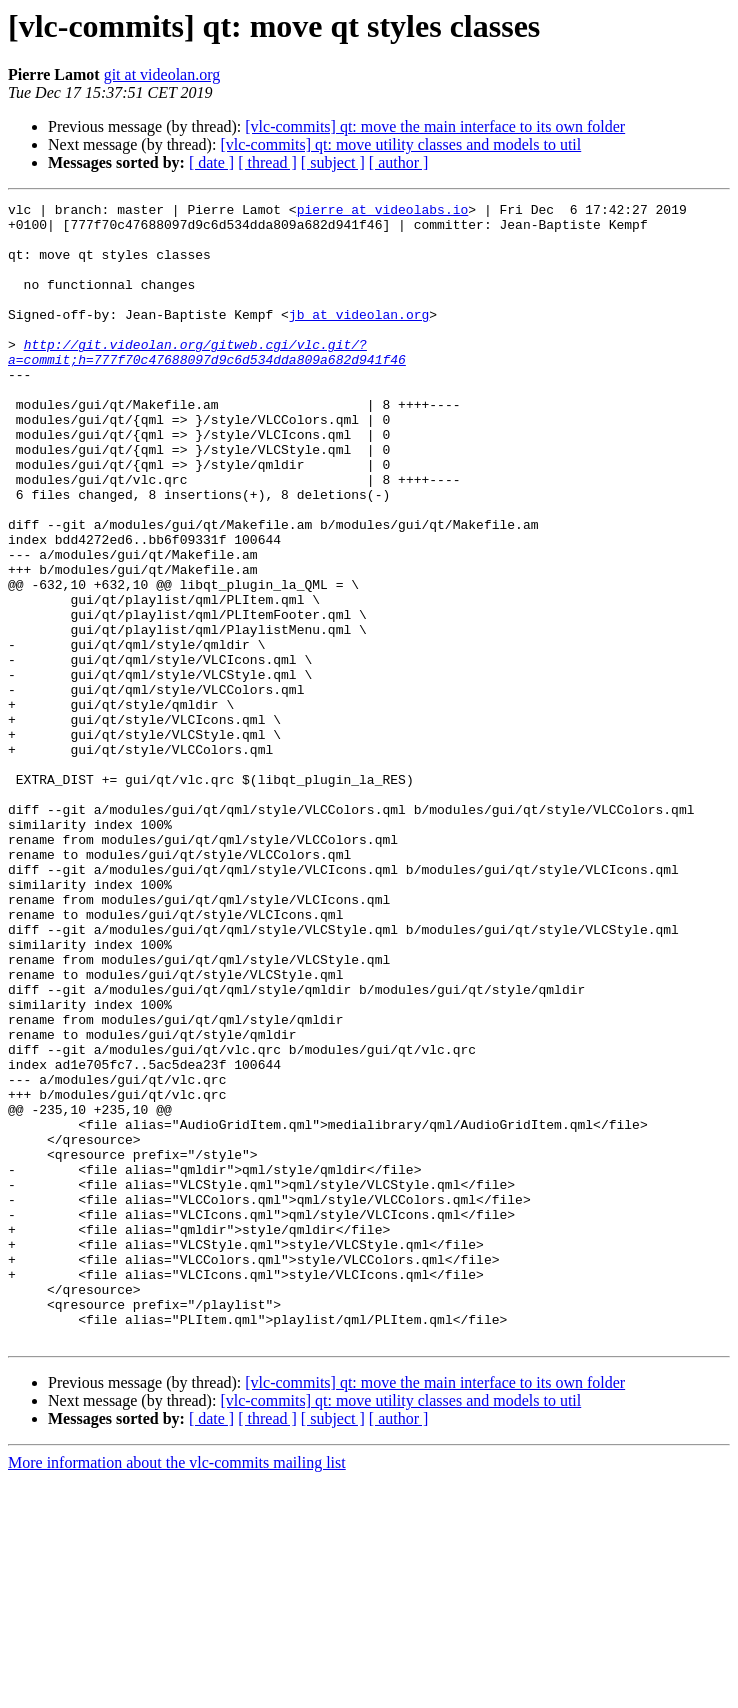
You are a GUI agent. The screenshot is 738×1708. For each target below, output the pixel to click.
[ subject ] (333, 162)
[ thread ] (267, 162)
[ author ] (399, 162)
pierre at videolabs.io (383, 212)
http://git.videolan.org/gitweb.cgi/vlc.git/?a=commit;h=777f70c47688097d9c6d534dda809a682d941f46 (207, 383)
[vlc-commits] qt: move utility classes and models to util (400, 144)
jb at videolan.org (359, 338)
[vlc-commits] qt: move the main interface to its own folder (435, 126)
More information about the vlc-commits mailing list (177, 1690)
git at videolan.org (162, 74)
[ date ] (211, 162)
